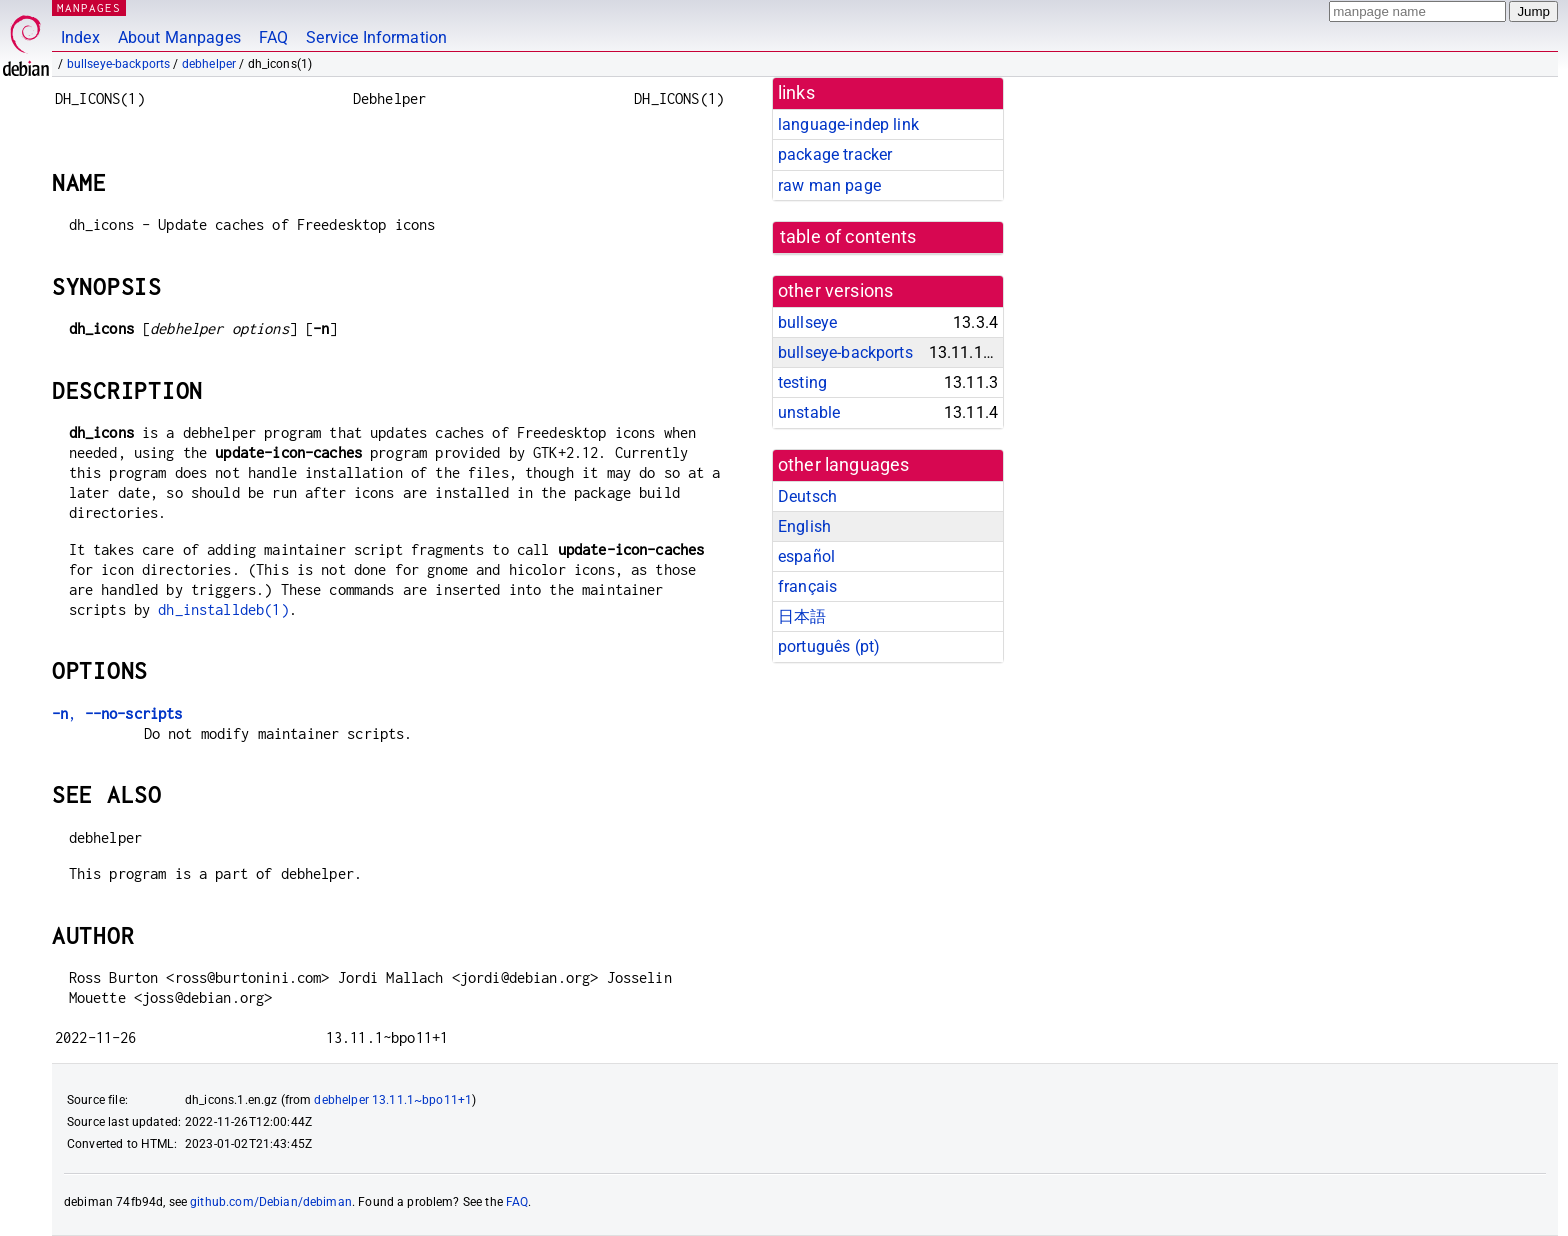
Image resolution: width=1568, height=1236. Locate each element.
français (807, 586)
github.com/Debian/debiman (271, 1202)
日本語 (802, 616)
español (806, 556)
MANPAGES (89, 7)
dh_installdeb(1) (223, 609)
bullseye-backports (119, 64)
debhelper (209, 64)
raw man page (829, 185)
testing (802, 382)
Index (80, 37)
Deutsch (807, 496)
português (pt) (829, 646)
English (804, 526)
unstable (809, 412)
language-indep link (848, 124)
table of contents (848, 237)
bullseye (807, 322)
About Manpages (179, 37)
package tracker (835, 154)
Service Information (376, 37)
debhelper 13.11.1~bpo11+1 (393, 1100)
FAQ (273, 37)
